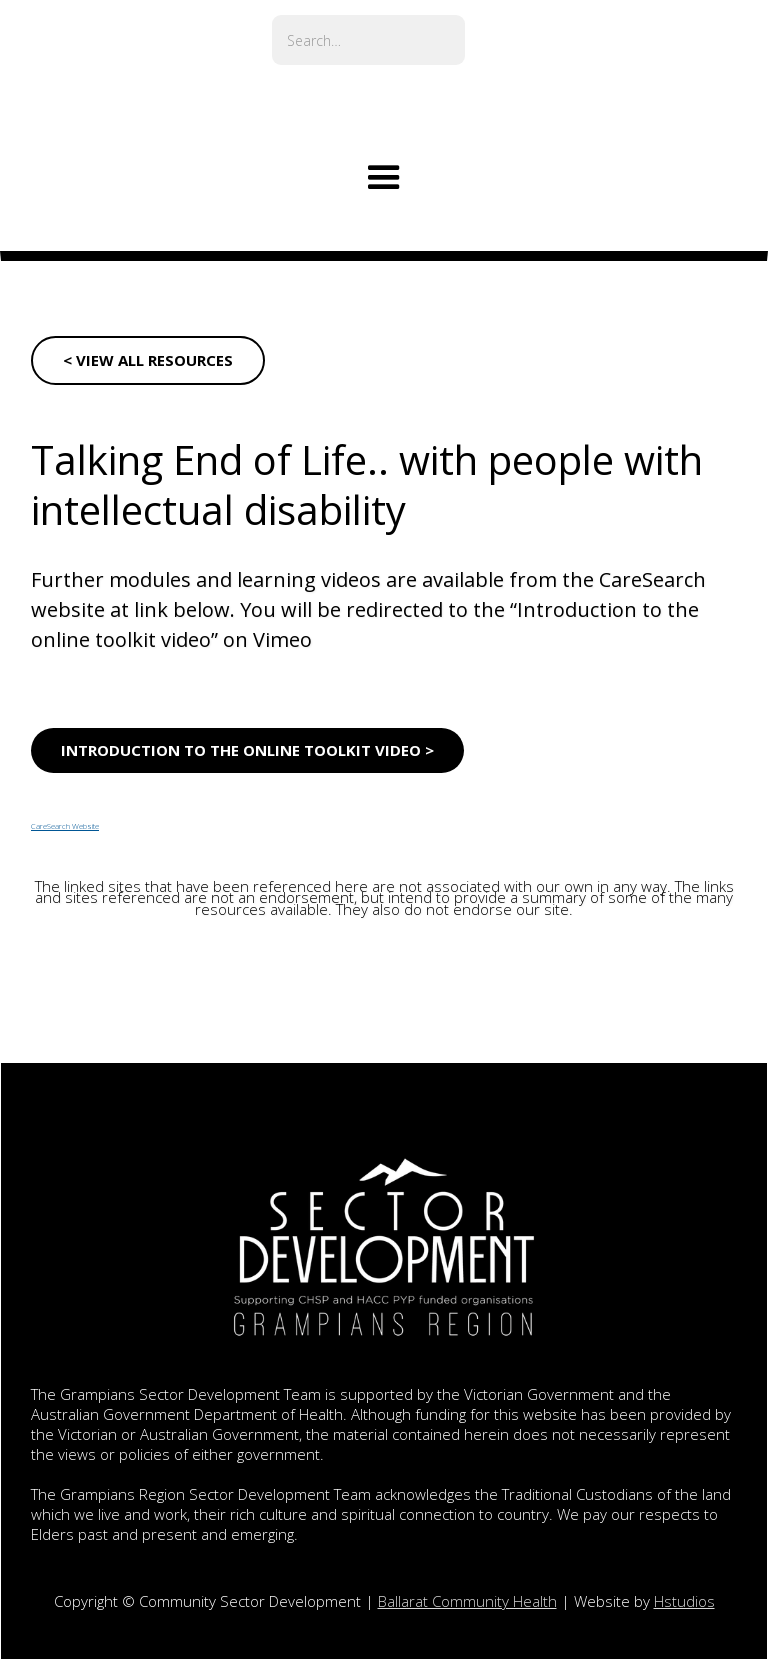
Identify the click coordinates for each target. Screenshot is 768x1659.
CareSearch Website (65, 827)
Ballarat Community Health (467, 1601)
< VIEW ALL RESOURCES (148, 360)
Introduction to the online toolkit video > (247, 750)
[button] (384, 178)
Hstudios (684, 1601)
